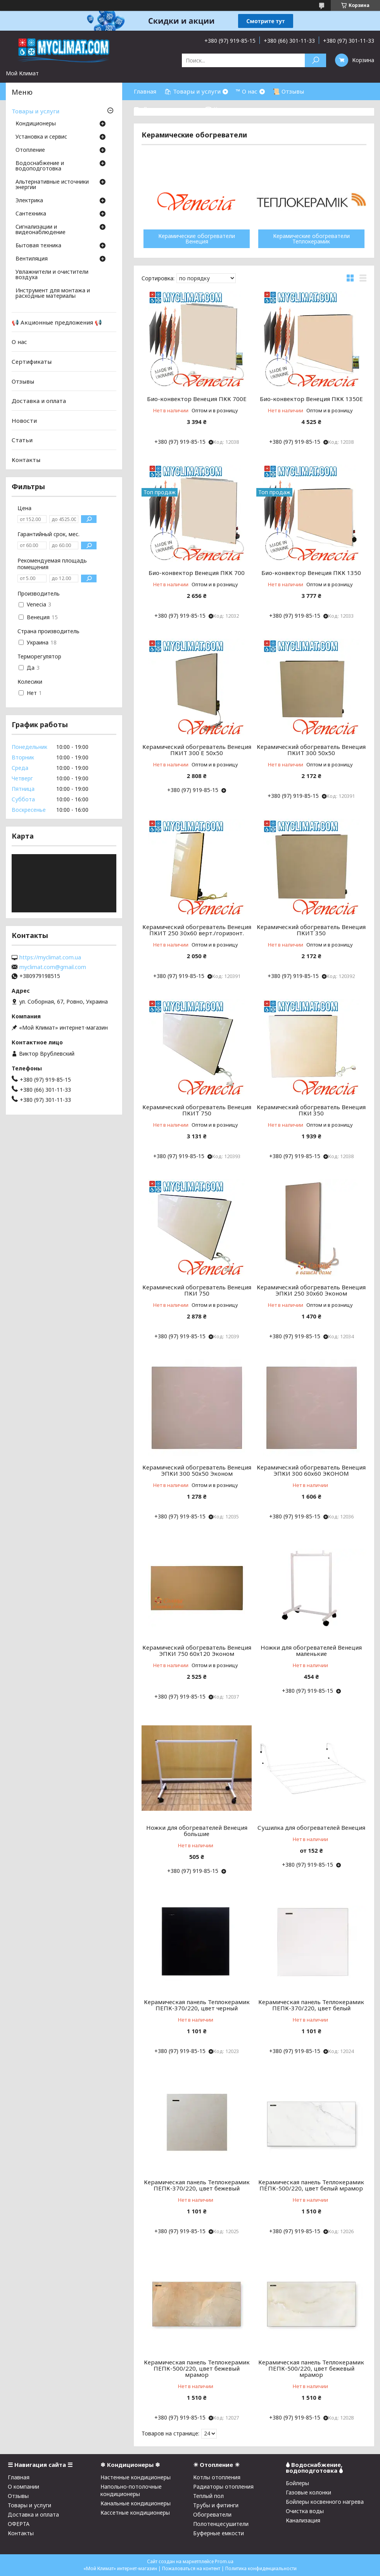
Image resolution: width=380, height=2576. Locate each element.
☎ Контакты (223, 109)
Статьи (22, 440)
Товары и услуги (35, 111)
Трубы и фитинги (215, 2505)
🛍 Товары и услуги (192, 91)
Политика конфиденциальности (261, 2568)
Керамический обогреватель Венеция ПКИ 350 (311, 1110)
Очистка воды (305, 2511)
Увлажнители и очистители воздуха (52, 275)
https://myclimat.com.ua (50, 957)
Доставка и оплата (39, 401)
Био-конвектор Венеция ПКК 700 (197, 573)
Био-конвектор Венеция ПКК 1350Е (311, 399)
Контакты (26, 460)
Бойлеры (297, 2483)
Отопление (30, 150)
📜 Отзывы (288, 91)
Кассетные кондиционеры (135, 2512)
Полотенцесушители (221, 2523)
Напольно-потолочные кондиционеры (131, 2490)
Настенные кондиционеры (135, 2477)
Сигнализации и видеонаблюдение (41, 230)
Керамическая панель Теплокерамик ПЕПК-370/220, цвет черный (197, 2005)
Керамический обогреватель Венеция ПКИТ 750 (196, 1110)
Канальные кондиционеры (135, 2503)
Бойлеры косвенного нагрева (325, 2501)
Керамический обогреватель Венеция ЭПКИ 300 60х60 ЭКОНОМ (311, 1470)
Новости (24, 420)
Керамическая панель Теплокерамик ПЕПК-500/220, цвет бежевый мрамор (197, 2368)
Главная (145, 91)
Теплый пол (208, 2496)
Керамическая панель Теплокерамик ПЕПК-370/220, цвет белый (311, 2005)
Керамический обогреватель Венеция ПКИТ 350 (311, 930)
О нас (19, 342)
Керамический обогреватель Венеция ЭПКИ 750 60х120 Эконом (196, 1650)
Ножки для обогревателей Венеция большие (196, 1830)
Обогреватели (212, 2514)
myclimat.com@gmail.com (52, 967)
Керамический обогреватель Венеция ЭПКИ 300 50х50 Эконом (196, 1470)
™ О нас (246, 91)
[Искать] (315, 60)
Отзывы (23, 381)
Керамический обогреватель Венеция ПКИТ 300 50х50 (311, 749)
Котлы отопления (216, 2477)
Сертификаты (32, 361)
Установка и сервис (41, 137)
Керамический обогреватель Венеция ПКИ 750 (196, 1290)
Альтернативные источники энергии (52, 185)
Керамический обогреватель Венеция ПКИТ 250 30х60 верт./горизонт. (196, 930)
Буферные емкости (218, 2533)
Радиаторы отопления (223, 2486)
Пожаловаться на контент (191, 2568)
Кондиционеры (36, 124)
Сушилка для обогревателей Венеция (311, 1827)
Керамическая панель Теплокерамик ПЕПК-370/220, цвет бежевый (197, 2185)
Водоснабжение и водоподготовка (40, 166)
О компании (23, 2486)
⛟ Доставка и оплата (165, 109)
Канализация (303, 2520)
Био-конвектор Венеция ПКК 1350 (311, 573)
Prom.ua (224, 2561)
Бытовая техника (38, 246)
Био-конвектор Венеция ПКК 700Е (197, 399)
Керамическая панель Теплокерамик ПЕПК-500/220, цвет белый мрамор (311, 2185)
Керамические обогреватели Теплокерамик (311, 238)
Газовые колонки (308, 2492)
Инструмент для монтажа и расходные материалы (53, 293)
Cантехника (31, 214)
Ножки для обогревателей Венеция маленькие (311, 1650)
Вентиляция (32, 259)
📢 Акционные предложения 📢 (57, 322)
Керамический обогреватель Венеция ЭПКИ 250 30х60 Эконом (311, 1290)
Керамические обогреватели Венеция (196, 238)
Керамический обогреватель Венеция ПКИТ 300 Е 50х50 (196, 749)
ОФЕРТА (18, 2523)
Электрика (29, 201)
